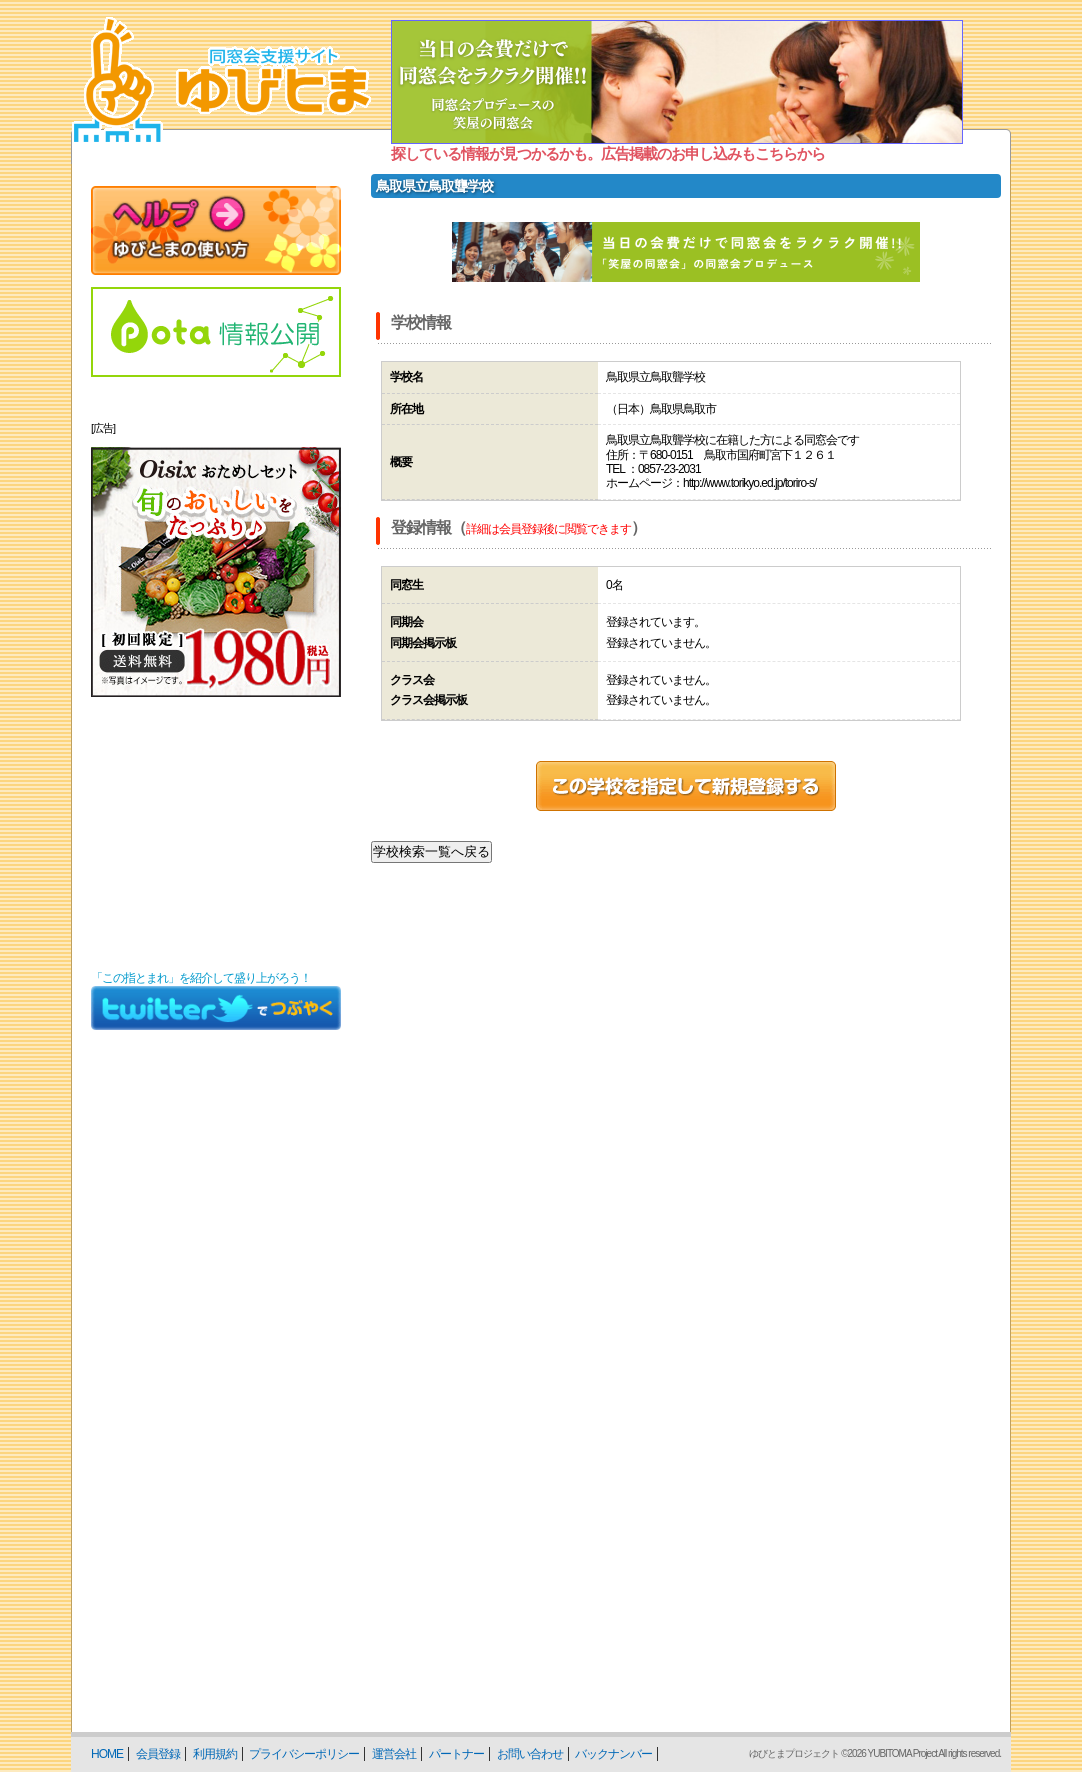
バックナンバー (613, 1754)
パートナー (456, 1754)
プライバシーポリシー (304, 1754)
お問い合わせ (530, 1754)
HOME (107, 1754)
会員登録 (158, 1754)
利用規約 (215, 1754)
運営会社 (394, 1754)
